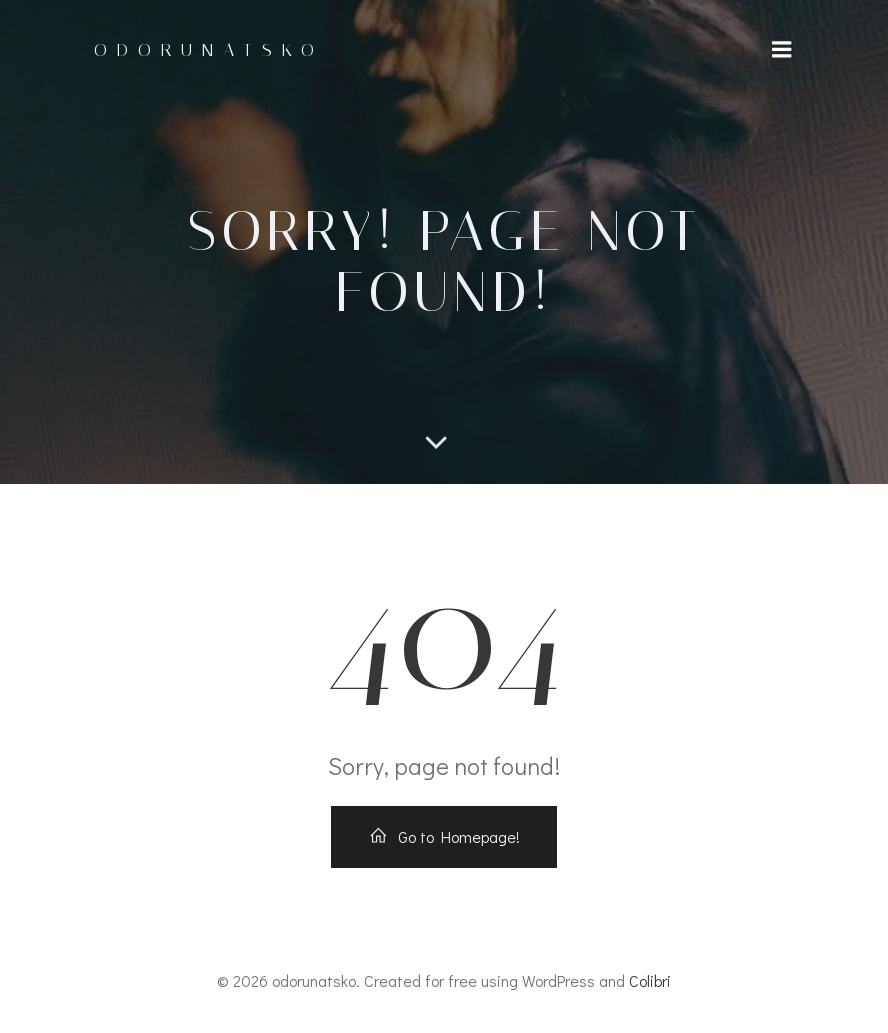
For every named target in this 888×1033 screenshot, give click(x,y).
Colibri (650, 980)
